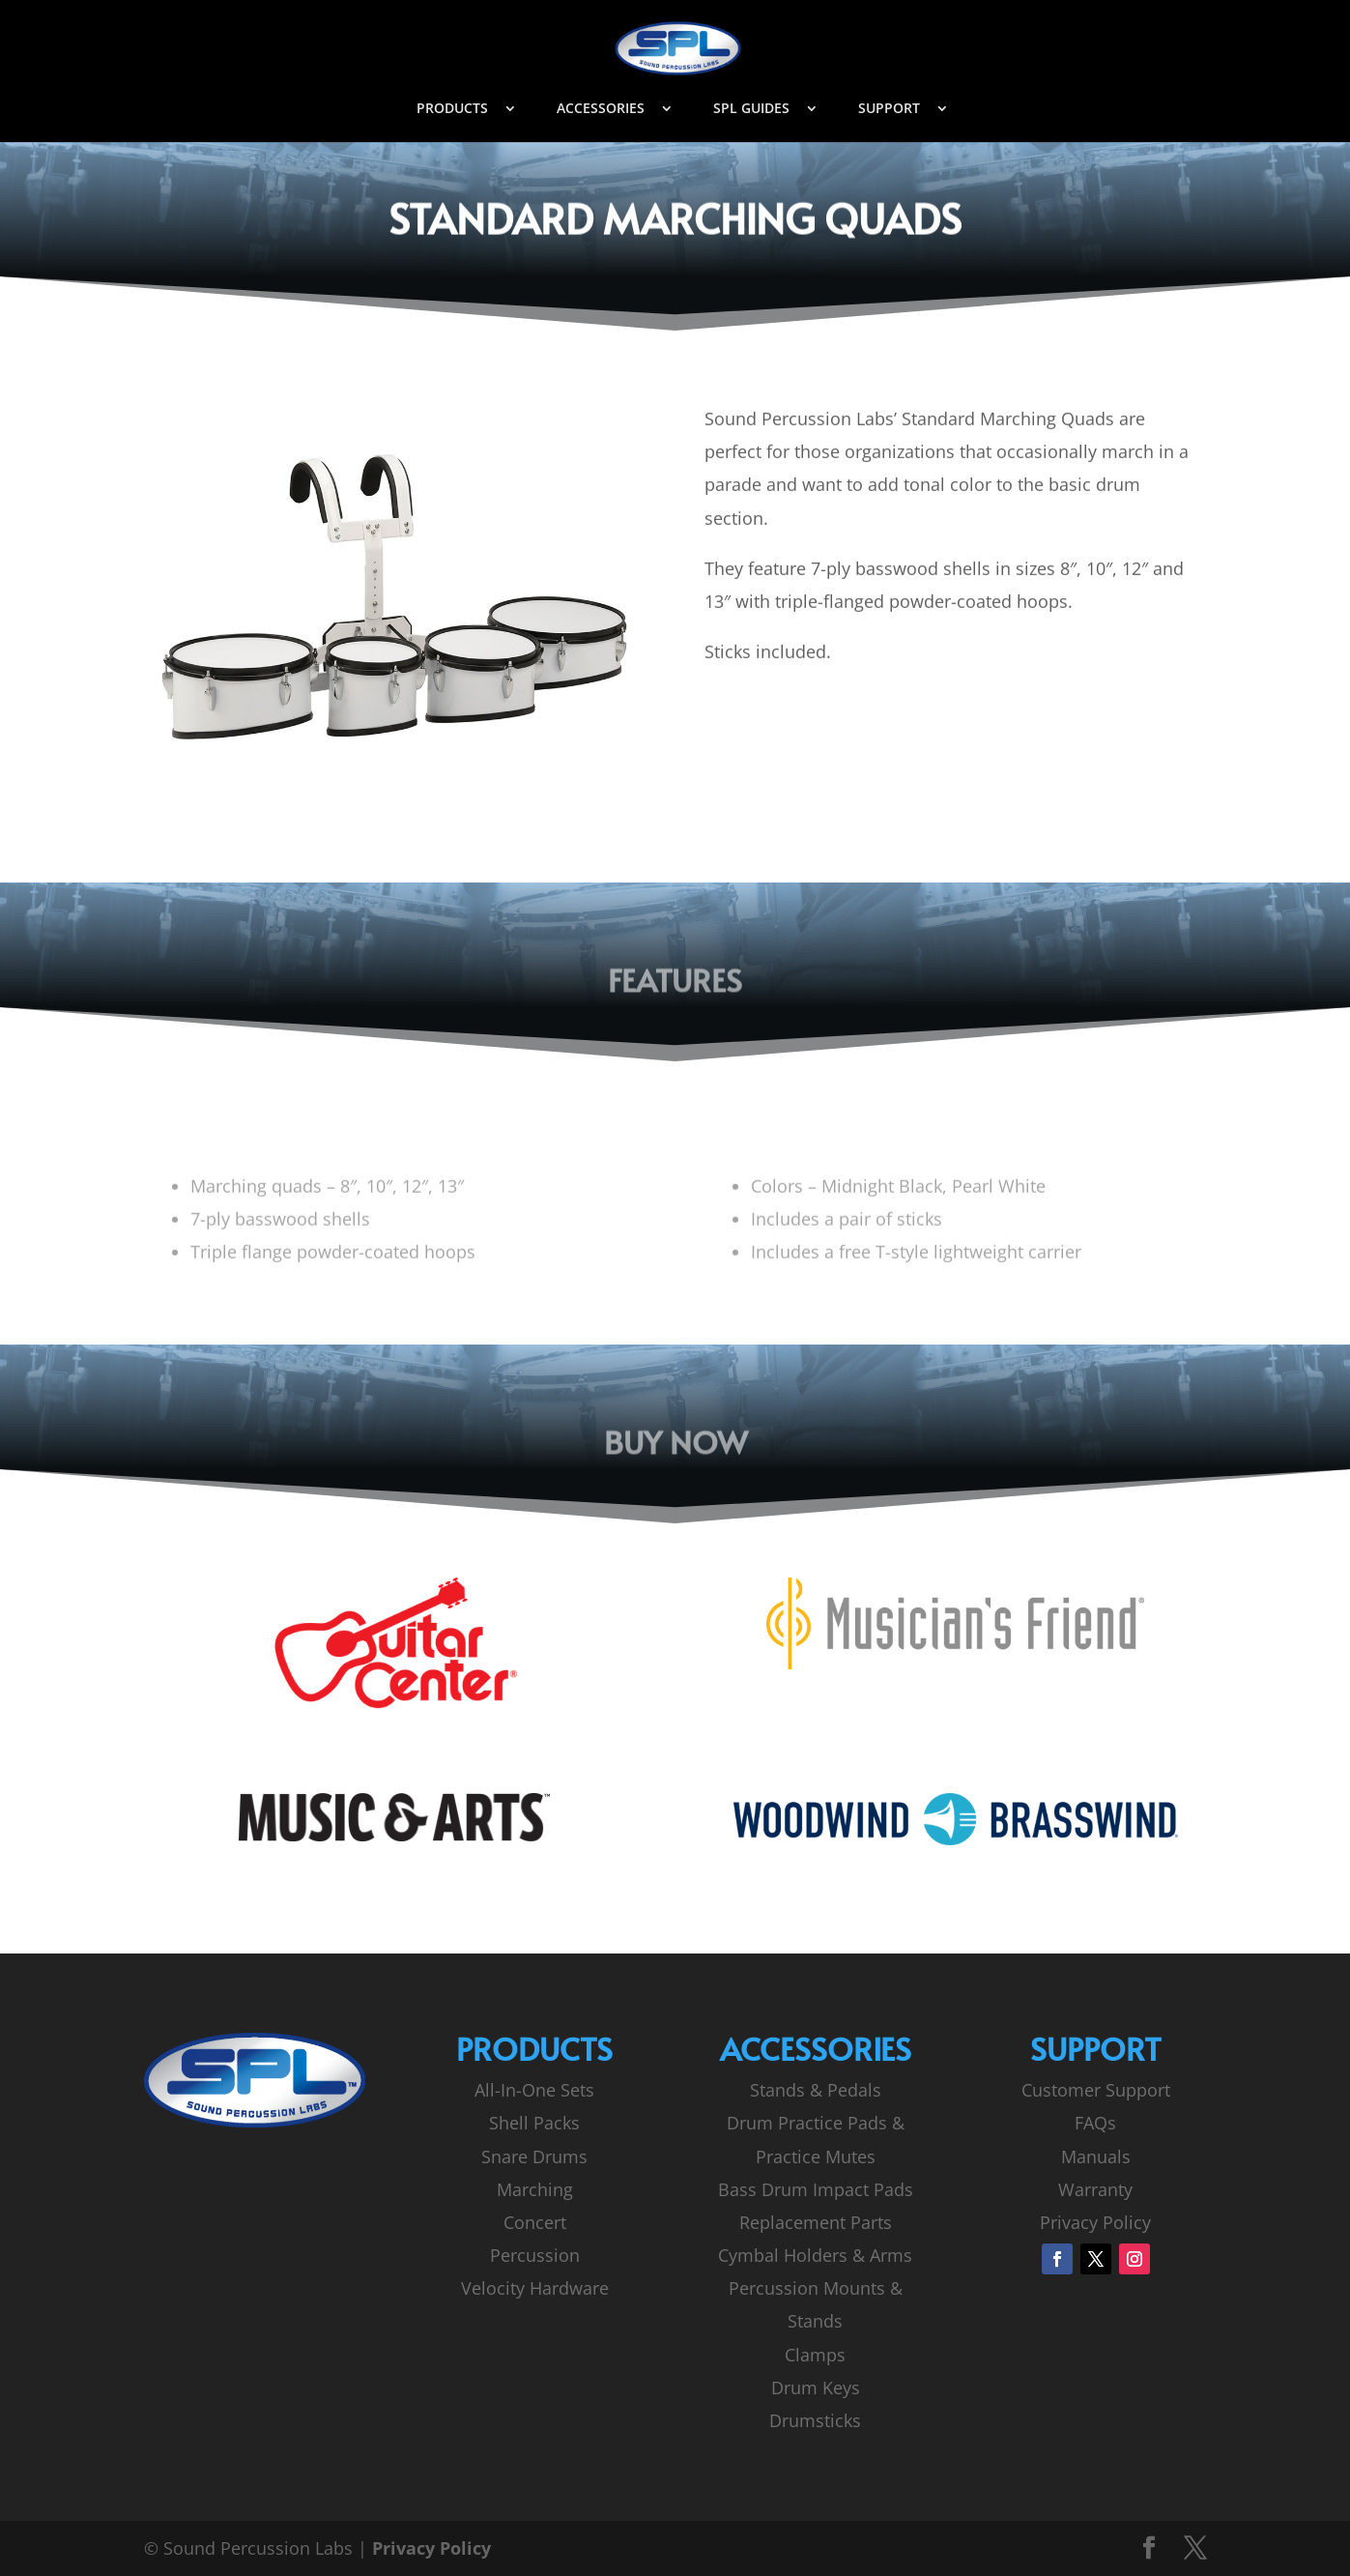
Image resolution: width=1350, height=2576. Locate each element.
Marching (535, 2189)
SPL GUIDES (751, 109)
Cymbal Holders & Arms (815, 2255)
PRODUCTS (452, 109)
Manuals (1096, 2156)
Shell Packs (534, 2122)
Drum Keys (815, 2387)
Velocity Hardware (535, 2288)
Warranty (1095, 2189)
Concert (534, 2222)
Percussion (535, 2255)
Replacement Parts (815, 2222)
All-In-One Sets (534, 2089)
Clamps (815, 2354)
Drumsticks (815, 2420)
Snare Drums (534, 2156)
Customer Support (1095, 2089)
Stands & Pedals (815, 2089)
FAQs (1095, 2122)
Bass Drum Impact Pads (815, 2189)
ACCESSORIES (601, 109)
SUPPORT (889, 109)
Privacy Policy (1095, 2222)
